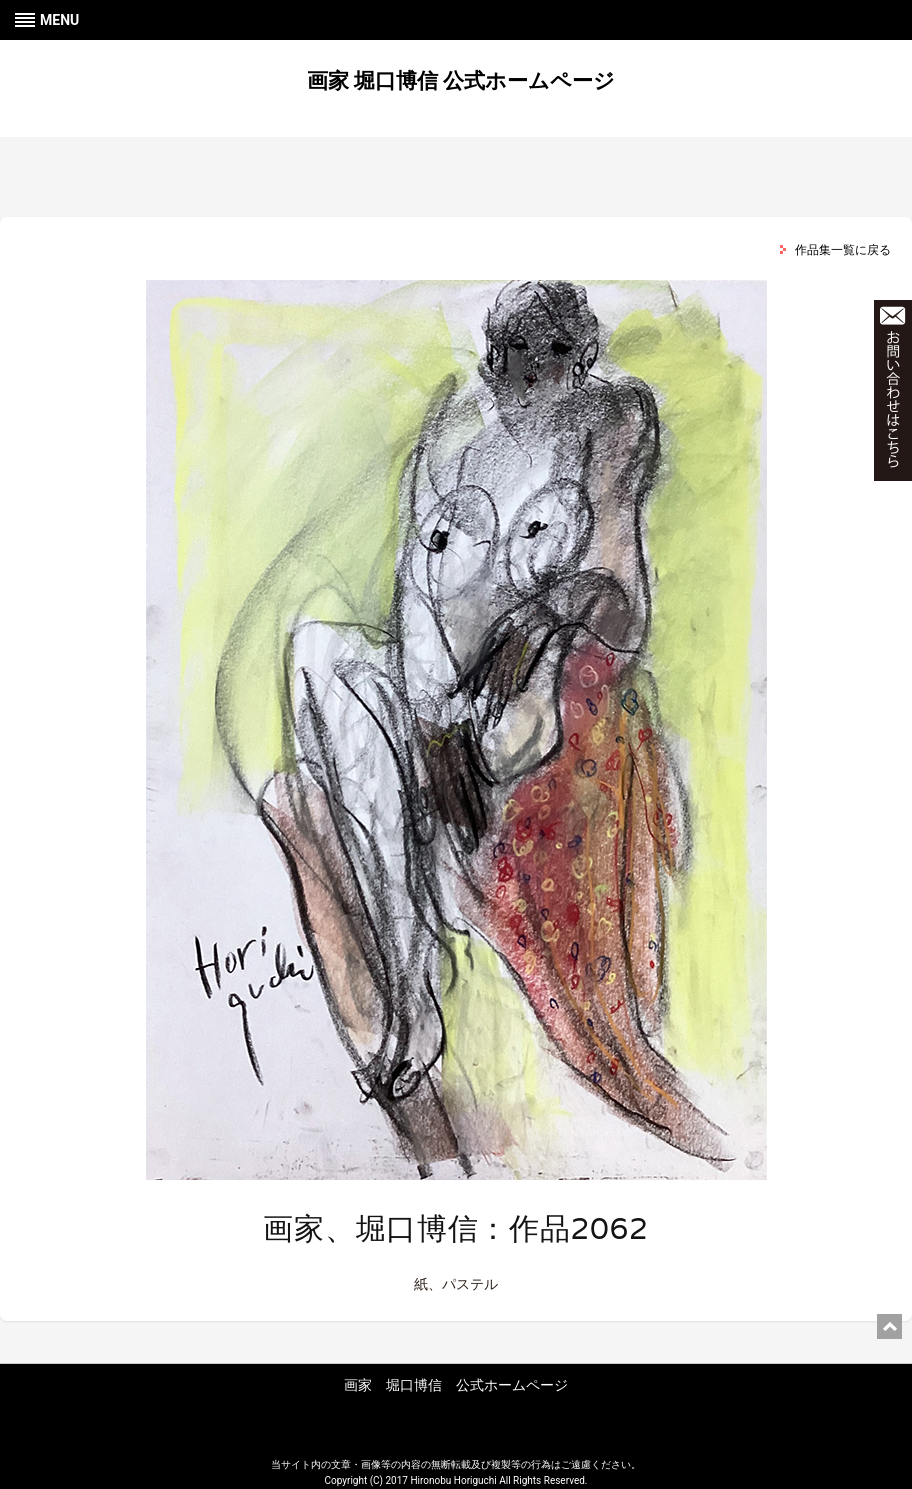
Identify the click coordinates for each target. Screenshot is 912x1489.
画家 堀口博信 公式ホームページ (461, 81)
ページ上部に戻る (889, 1326)
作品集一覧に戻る (843, 250)
